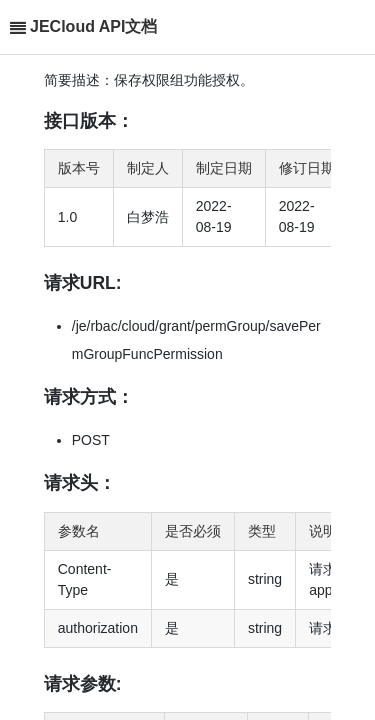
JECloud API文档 (93, 26)
